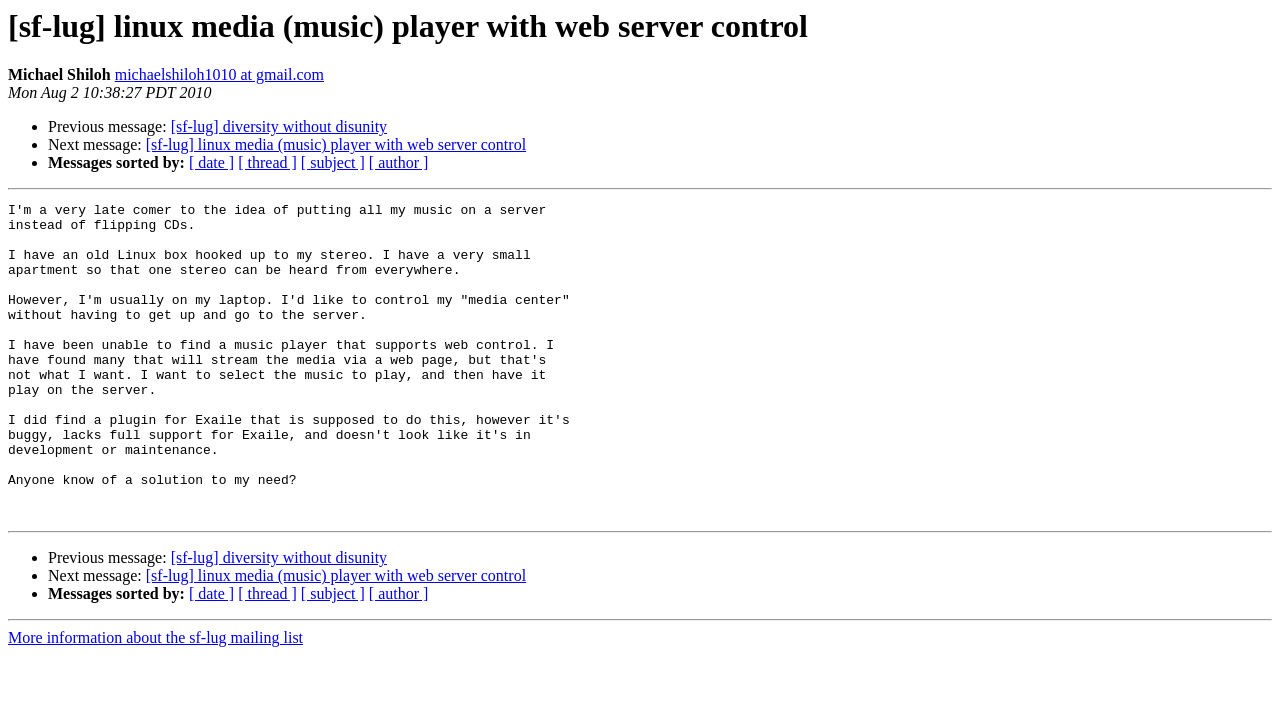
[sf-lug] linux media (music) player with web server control (336, 144)
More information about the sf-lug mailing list (155, 700)
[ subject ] (333, 162)
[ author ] (399, 162)
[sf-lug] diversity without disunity (279, 126)
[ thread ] (267, 162)
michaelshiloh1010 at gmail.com (219, 74)
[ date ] (211, 162)
